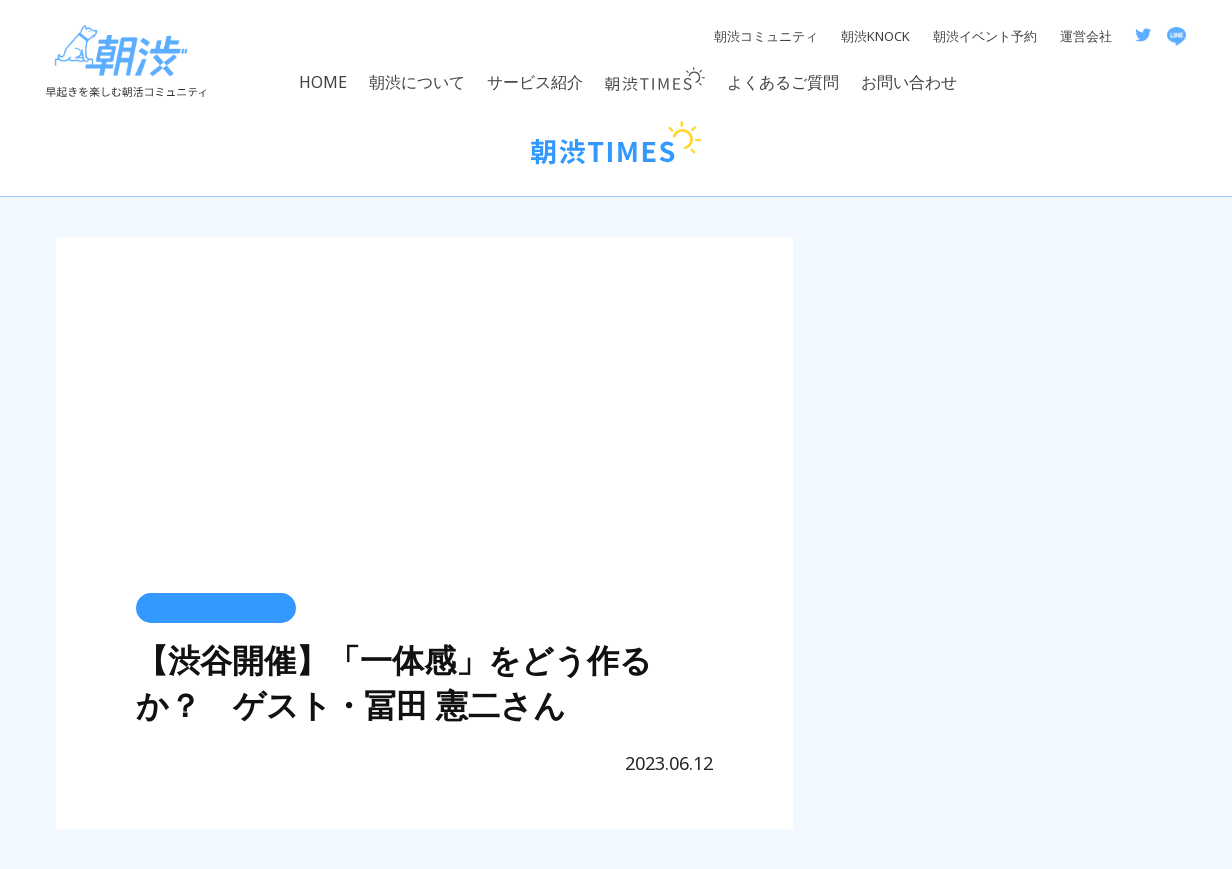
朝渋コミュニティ (766, 36)
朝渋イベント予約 (985, 36)
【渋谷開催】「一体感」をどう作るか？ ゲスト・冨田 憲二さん (394, 682)
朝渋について (417, 82)
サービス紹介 (535, 82)
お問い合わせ (909, 82)
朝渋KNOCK (875, 36)
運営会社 (1086, 36)
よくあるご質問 (783, 82)
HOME (323, 82)
